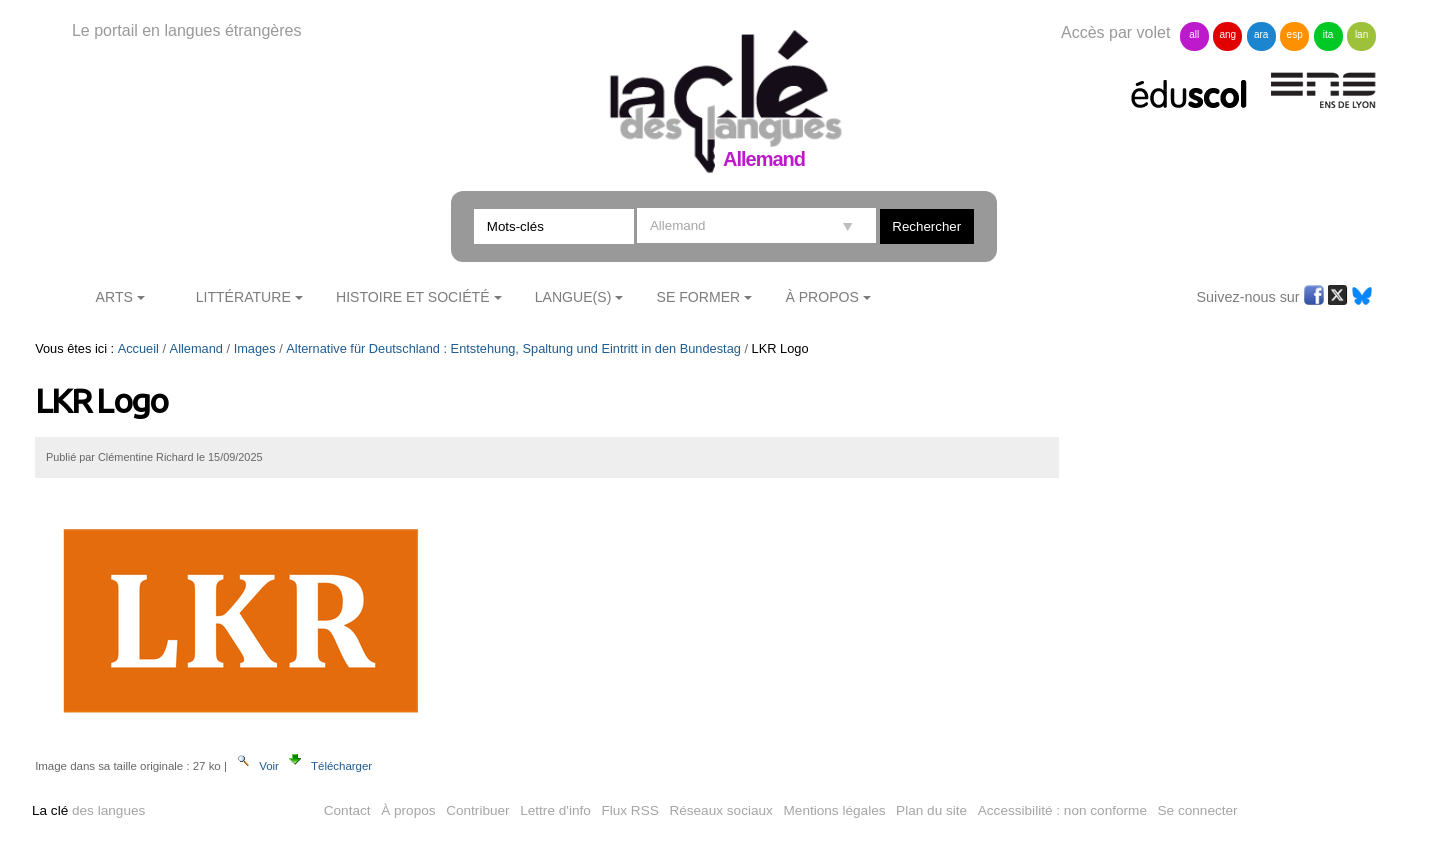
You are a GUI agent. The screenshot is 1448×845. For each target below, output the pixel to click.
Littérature (243, 297)
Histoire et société (413, 297)
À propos (408, 810)
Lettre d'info (555, 810)
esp (1295, 34)
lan (1361, 34)
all (1194, 34)
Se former (699, 297)
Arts (114, 297)
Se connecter (1198, 810)
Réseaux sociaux (721, 810)
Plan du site (931, 810)
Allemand (196, 348)
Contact (347, 810)
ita (1328, 34)
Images (255, 348)
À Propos (822, 297)
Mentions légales (835, 810)
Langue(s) (573, 297)
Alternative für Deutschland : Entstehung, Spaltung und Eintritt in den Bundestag (513, 348)
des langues (88, 810)
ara (1261, 34)
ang (1227, 34)
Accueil (138, 348)
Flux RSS (629, 810)
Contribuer (477, 810)
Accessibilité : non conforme (1062, 810)
